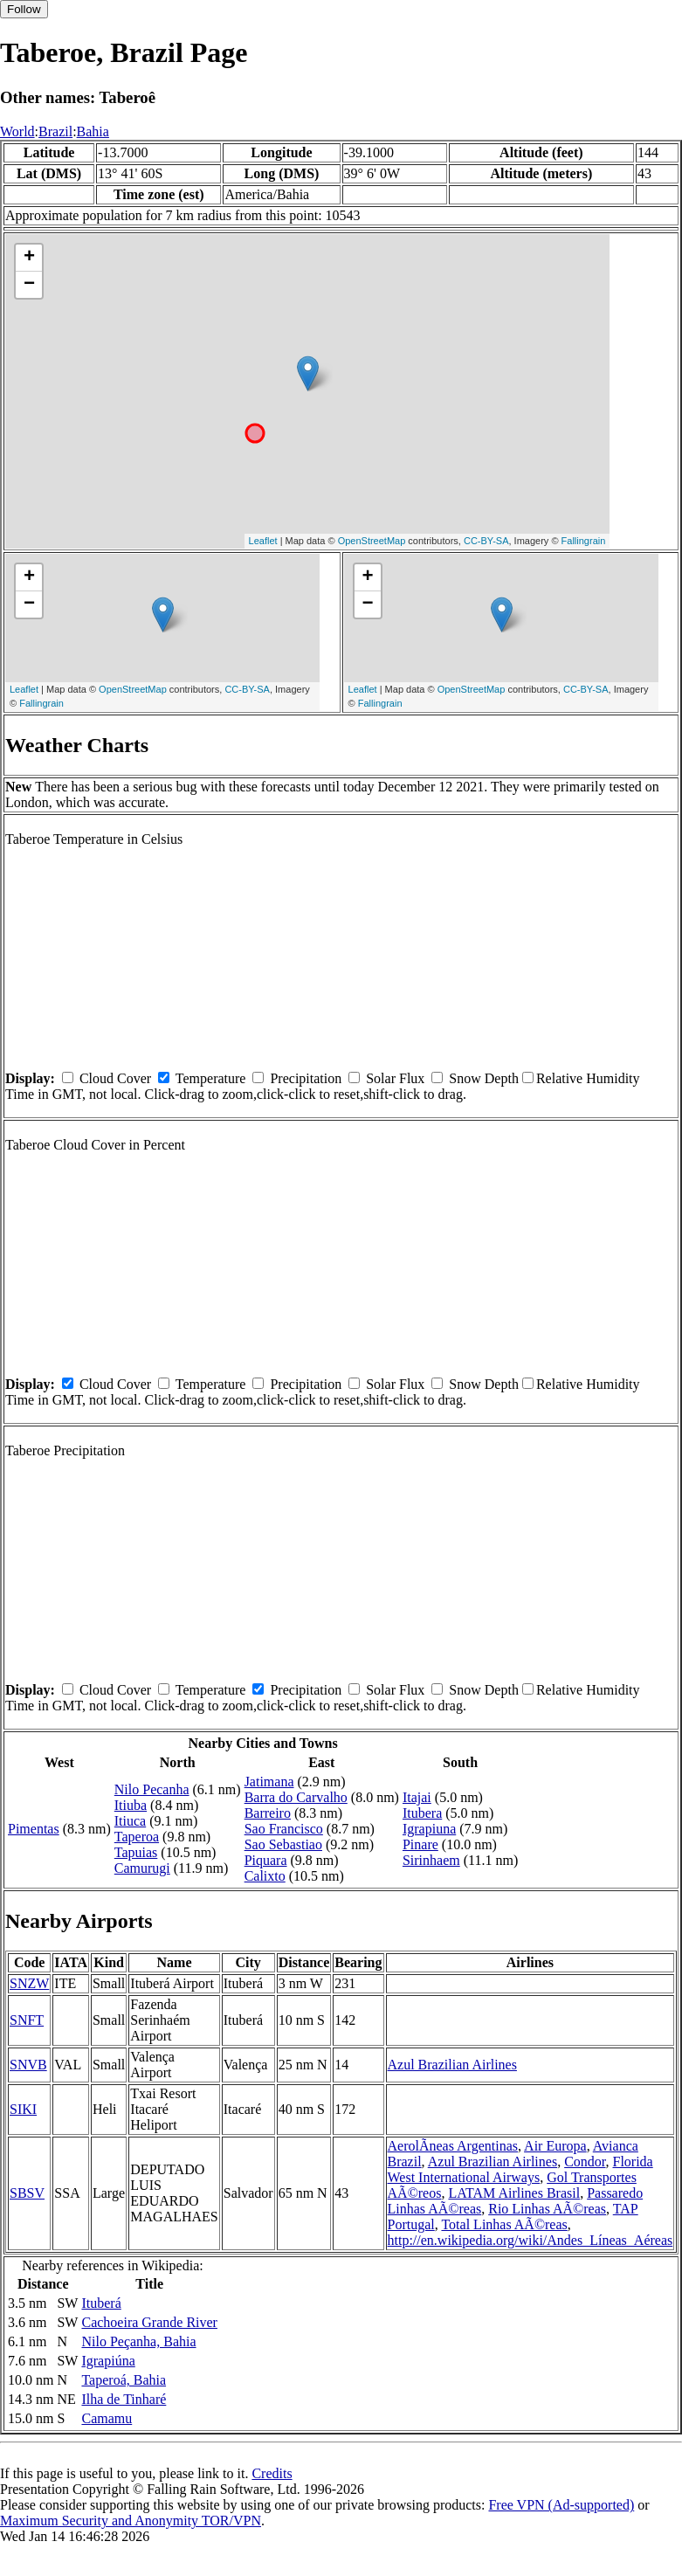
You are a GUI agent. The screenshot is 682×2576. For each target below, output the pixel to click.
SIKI (23, 2109)
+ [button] (29, 258)
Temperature (211, 1078)
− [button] (29, 285)
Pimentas (33, 1828)
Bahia (93, 131)
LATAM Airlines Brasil (514, 2193)
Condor (584, 2161)
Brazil (55, 131)
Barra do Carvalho (296, 1797)
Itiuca (130, 1820)
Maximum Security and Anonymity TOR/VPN (130, 2520)
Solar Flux (395, 1078)
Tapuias (136, 1852)
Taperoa (136, 1836)
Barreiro (268, 1813)
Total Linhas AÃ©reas (504, 2224)
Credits (271, 2473)
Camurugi (142, 1868)
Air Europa (555, 2145)
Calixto (265, 1875)
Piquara (266, 1860)
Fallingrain (583, 540)
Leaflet (263, 540)
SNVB (28, 2064)
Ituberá (101, 2303)
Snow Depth (484, 1078)
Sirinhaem (431, 1860)
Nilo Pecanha (151, 1789)
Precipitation (305, 1078)
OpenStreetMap (372, 540)
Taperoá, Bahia (123, 2379)
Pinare (420, 1844)
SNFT (27, 2020)
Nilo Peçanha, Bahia (138, 2341)
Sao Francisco (284, 1828)
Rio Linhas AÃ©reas (547, 2208)
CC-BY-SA (486, 540)
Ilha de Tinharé (123, 2399)
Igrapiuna (429, 1828)
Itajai (417, 1797)
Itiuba (130, 1805)
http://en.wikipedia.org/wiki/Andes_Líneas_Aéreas (530, 2240)
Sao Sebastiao (283, 1844)
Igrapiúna (107, 2360)
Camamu (106, 2418)
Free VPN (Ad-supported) (561, 2504)
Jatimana (269, 1781)
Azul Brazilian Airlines (452, 2064)
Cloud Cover (115, 1078)
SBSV (27, 2193)
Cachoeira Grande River (149, 2322)
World (17, 131)
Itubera (422, 1813)
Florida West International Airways (520, 2169)
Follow (24, 9)
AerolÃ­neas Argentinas (453, 2145)
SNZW (29, 1983)
